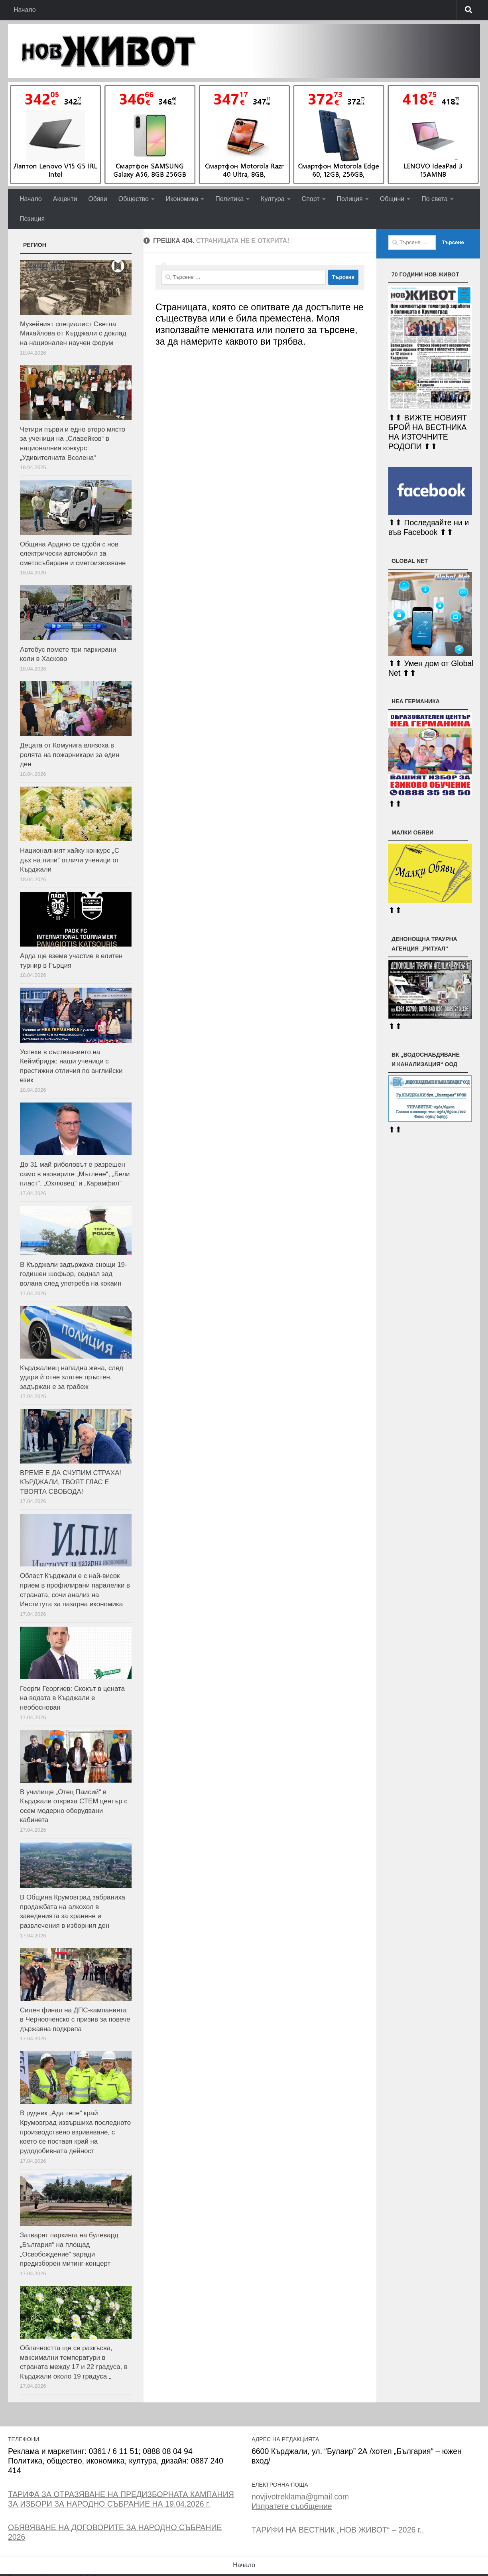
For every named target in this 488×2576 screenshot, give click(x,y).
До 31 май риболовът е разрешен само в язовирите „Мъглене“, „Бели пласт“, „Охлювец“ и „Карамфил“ (75, 1174)
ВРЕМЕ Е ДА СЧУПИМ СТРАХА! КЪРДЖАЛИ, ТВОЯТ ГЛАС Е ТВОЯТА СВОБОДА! (70, 1482)
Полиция (350, 198)
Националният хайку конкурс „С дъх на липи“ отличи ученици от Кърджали (69, 860)
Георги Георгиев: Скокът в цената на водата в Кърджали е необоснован (72, 1698)
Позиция (32, 218)
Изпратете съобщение (292, 2506)
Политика (229, 198)
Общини (392, 198)
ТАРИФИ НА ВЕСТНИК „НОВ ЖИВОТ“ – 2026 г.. (338, 2529)
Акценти (65, 198)
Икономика (182, 198)
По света (434, 198)
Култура (272, 198)
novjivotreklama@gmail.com (300, 2496)
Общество (133, 198)
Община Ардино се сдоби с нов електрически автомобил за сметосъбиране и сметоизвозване (73, 553)
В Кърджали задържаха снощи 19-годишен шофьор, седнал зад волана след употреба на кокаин (73, 1274)
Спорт (311, 198)
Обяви (97, 198)
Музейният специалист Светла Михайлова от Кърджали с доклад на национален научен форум (73, 333)
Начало (25, 9)
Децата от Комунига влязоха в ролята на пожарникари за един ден (69, 755)
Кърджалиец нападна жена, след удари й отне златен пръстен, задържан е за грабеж (71, 1377)
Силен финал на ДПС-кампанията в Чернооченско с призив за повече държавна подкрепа (75, 2019)
